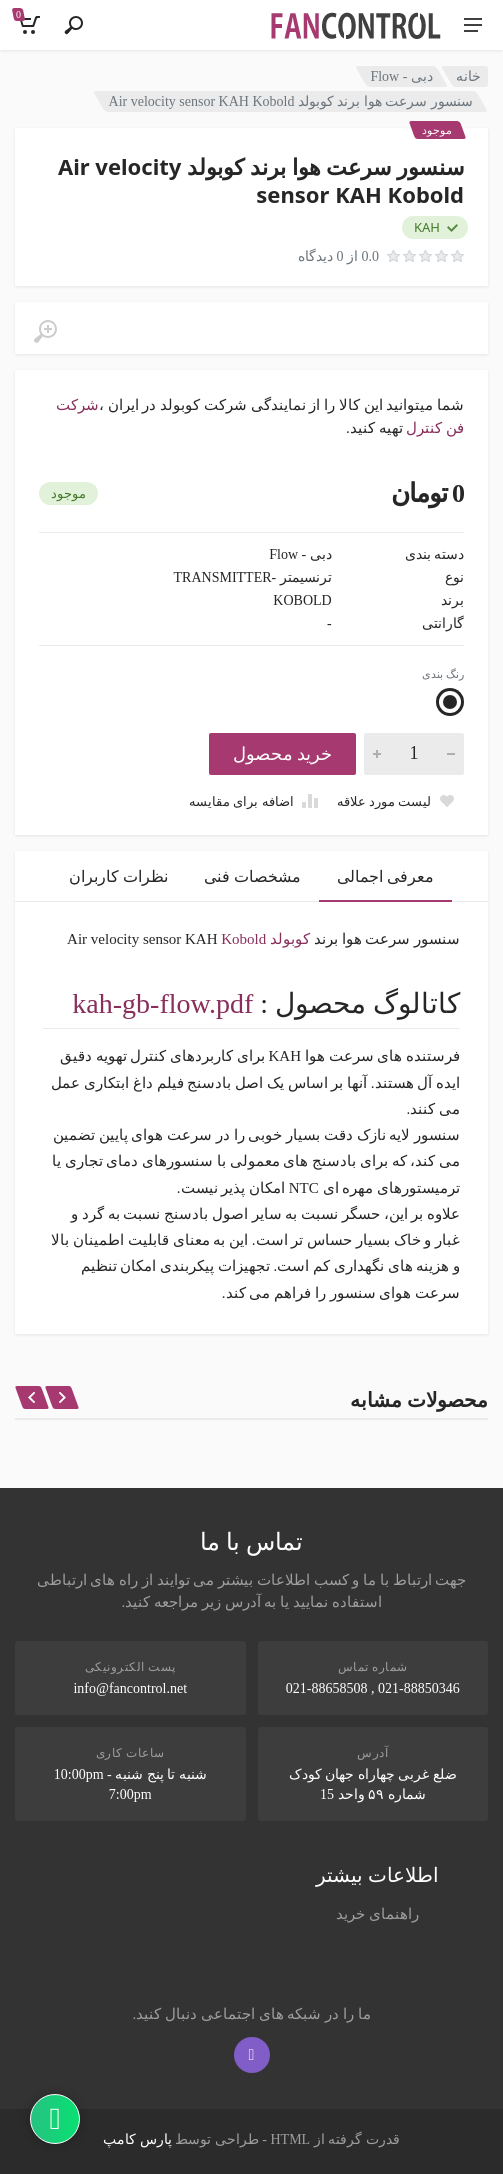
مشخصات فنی (252, 876)
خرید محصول (283, 754)
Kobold (243, 939)
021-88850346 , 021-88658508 (373, 1688)
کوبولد (290, 939)
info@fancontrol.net (130, 1688)
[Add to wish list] (396, 801)
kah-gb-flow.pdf (162, 1003)
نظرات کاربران (118, 876)
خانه (468, 76)
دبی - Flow (401, 76)
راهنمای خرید (377, 1914)
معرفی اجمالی (385, 876)
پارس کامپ (137, 2139)
